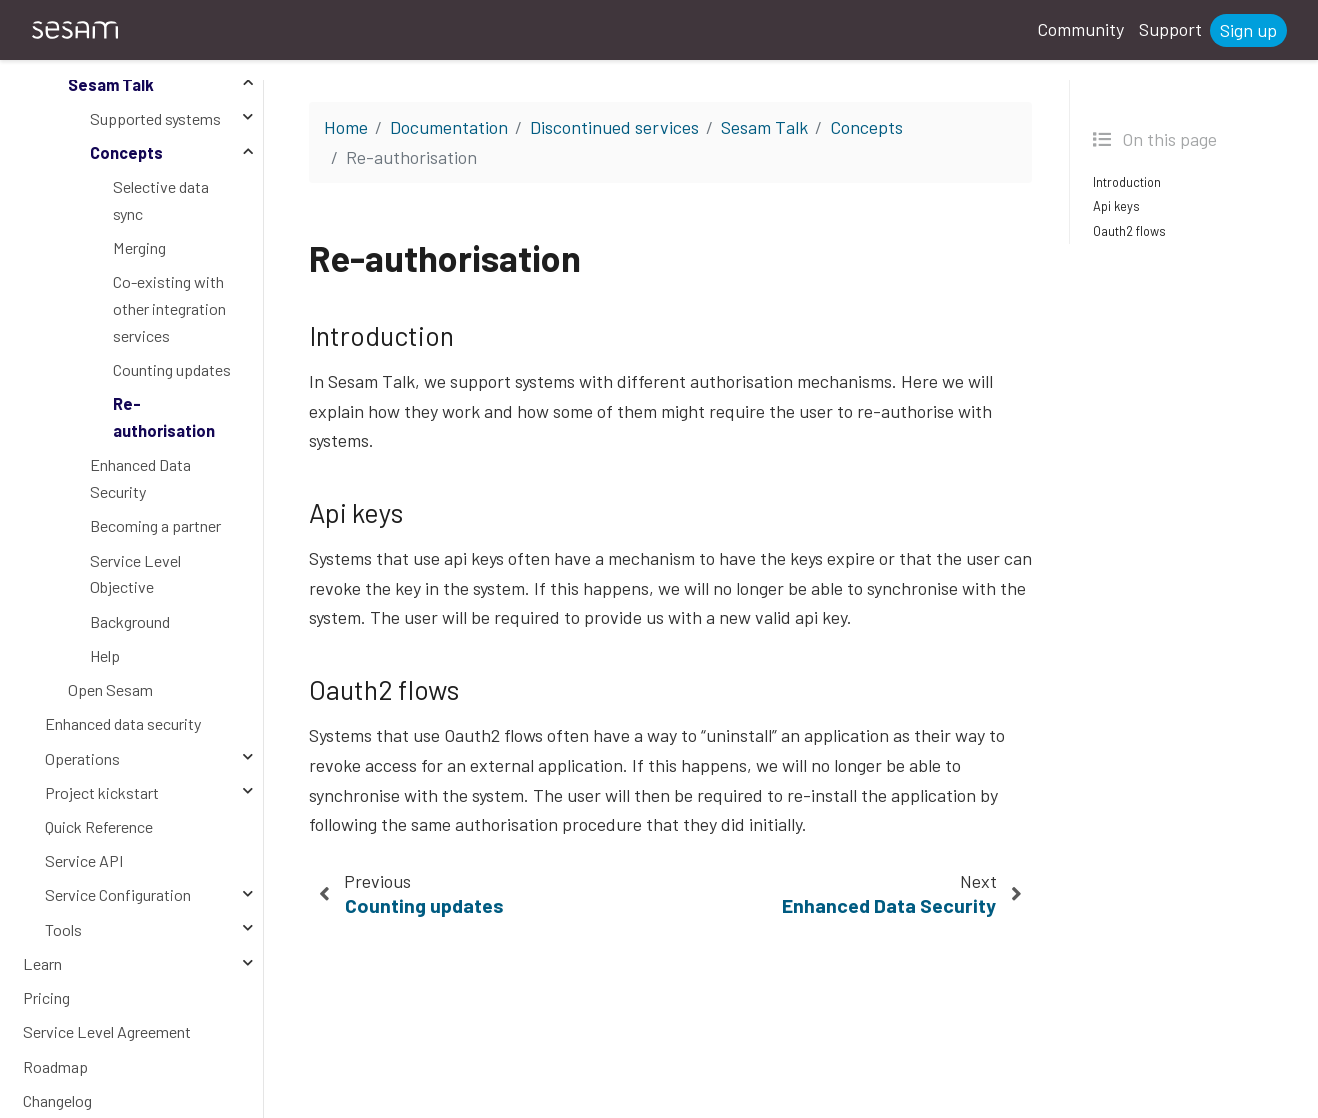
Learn (42, 963)
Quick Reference (99, 826)
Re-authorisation (164, 417)
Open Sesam (110, 689)
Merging (139, 247)
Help (105, 655)
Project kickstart (102, 792)
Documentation (449, 127)
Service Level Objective (135, 574)
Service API (84, 860)
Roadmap (55, 1066)
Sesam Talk (111, 84)
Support (1170, 29)
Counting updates (172, 369)
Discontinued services (614, 127)
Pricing (46, 997)
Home (346, 127)
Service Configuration (118, 894)
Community (1080, 29)
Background (130, 621)
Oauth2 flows (1129, 231)
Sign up (1248, 30)
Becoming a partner (155, 525)
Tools (63, 929)
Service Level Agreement (107, 1031)
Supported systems (155, 118)
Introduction (1127, 182)
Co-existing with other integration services (169, 308)
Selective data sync (161, 200)
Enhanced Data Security (140, 478)
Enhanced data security (123, 723)
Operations (82, 758)
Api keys (1116, 206)
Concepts (126, 152)
